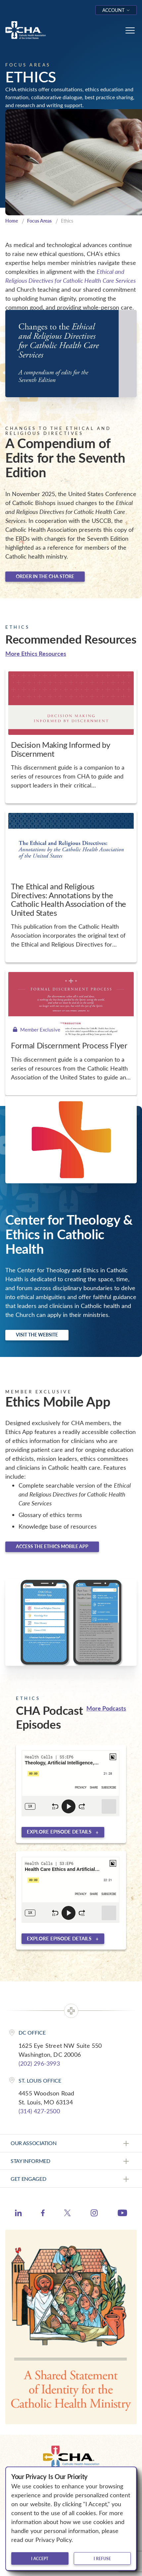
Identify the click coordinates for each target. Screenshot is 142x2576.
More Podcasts (106, 1708)
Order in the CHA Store (45, 576)
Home (11, 221)
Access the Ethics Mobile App (52, 1546)
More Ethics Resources (35, 653)
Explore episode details (59, 1831)
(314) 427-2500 (39, 2111)
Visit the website (37, 1334)
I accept (39, 2558)
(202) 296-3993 (39, 2063)
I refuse (102, 2558)
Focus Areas (39, 221)
